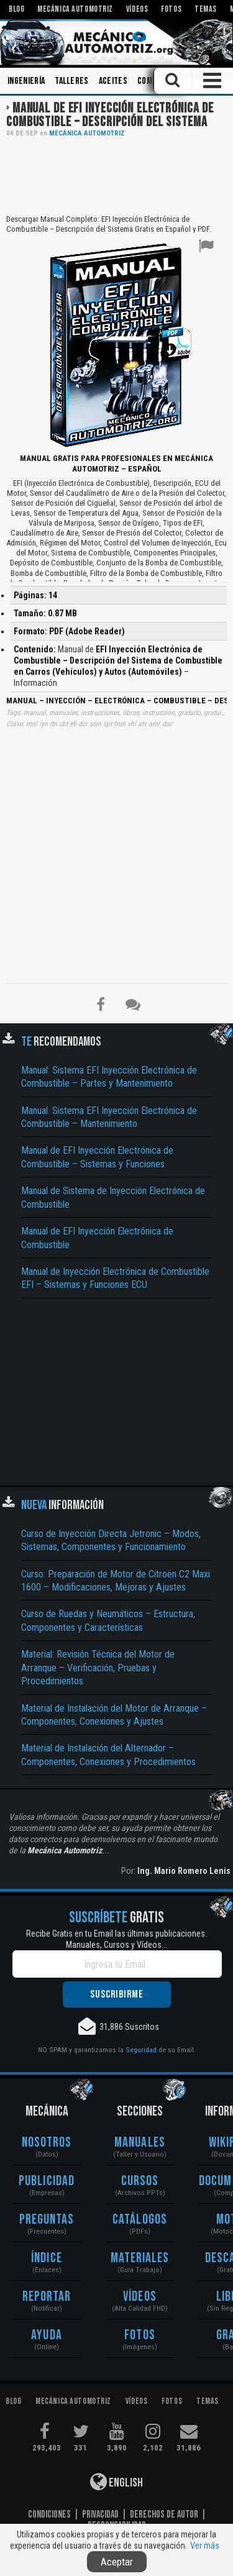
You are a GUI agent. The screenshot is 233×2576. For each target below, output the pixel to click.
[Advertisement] (116, 175)
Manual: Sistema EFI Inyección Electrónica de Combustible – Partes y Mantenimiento (109, 1076)
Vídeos (140, 2296)
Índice (46, 2258)
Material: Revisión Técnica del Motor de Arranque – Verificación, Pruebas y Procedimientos (98, 1667)
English (116, 2482)
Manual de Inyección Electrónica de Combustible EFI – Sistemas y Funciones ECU (115, 1278)
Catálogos (139, 2219)
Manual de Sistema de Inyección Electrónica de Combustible (113, 1197)
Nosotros (47, 2142)
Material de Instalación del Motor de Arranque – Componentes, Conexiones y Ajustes (114, 1714)
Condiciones (49, 2514)
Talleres (72, 81)
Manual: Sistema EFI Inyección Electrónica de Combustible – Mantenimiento (109, 1117)
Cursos (140, 2181)
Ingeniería (26, 81)
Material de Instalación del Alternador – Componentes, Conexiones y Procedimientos (108, 1754)
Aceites (113, 81)
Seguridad (141, 2049)
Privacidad (100, 2514)
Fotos (139, 2335)
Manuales (139, 2142)
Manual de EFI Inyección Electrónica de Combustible (97, 1237)
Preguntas (47, 2219)
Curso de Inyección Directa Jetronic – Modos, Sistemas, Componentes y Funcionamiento (111, 1540)
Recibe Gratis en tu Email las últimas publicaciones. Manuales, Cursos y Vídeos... (116, 1939)
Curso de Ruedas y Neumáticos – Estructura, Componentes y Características (108, 1620)
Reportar (46, 2296)
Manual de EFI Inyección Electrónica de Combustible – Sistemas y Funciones (97, 1156)
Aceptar (117, 2561)
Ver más (204, 2546)
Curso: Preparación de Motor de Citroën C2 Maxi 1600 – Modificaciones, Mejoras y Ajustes (115, 1580)
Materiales (140, 2258)
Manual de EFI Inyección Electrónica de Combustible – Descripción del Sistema (110, 115)
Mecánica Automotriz (87, 133)
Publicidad (47, 2181)
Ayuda (46, 2335)
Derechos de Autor (164, 2514)
